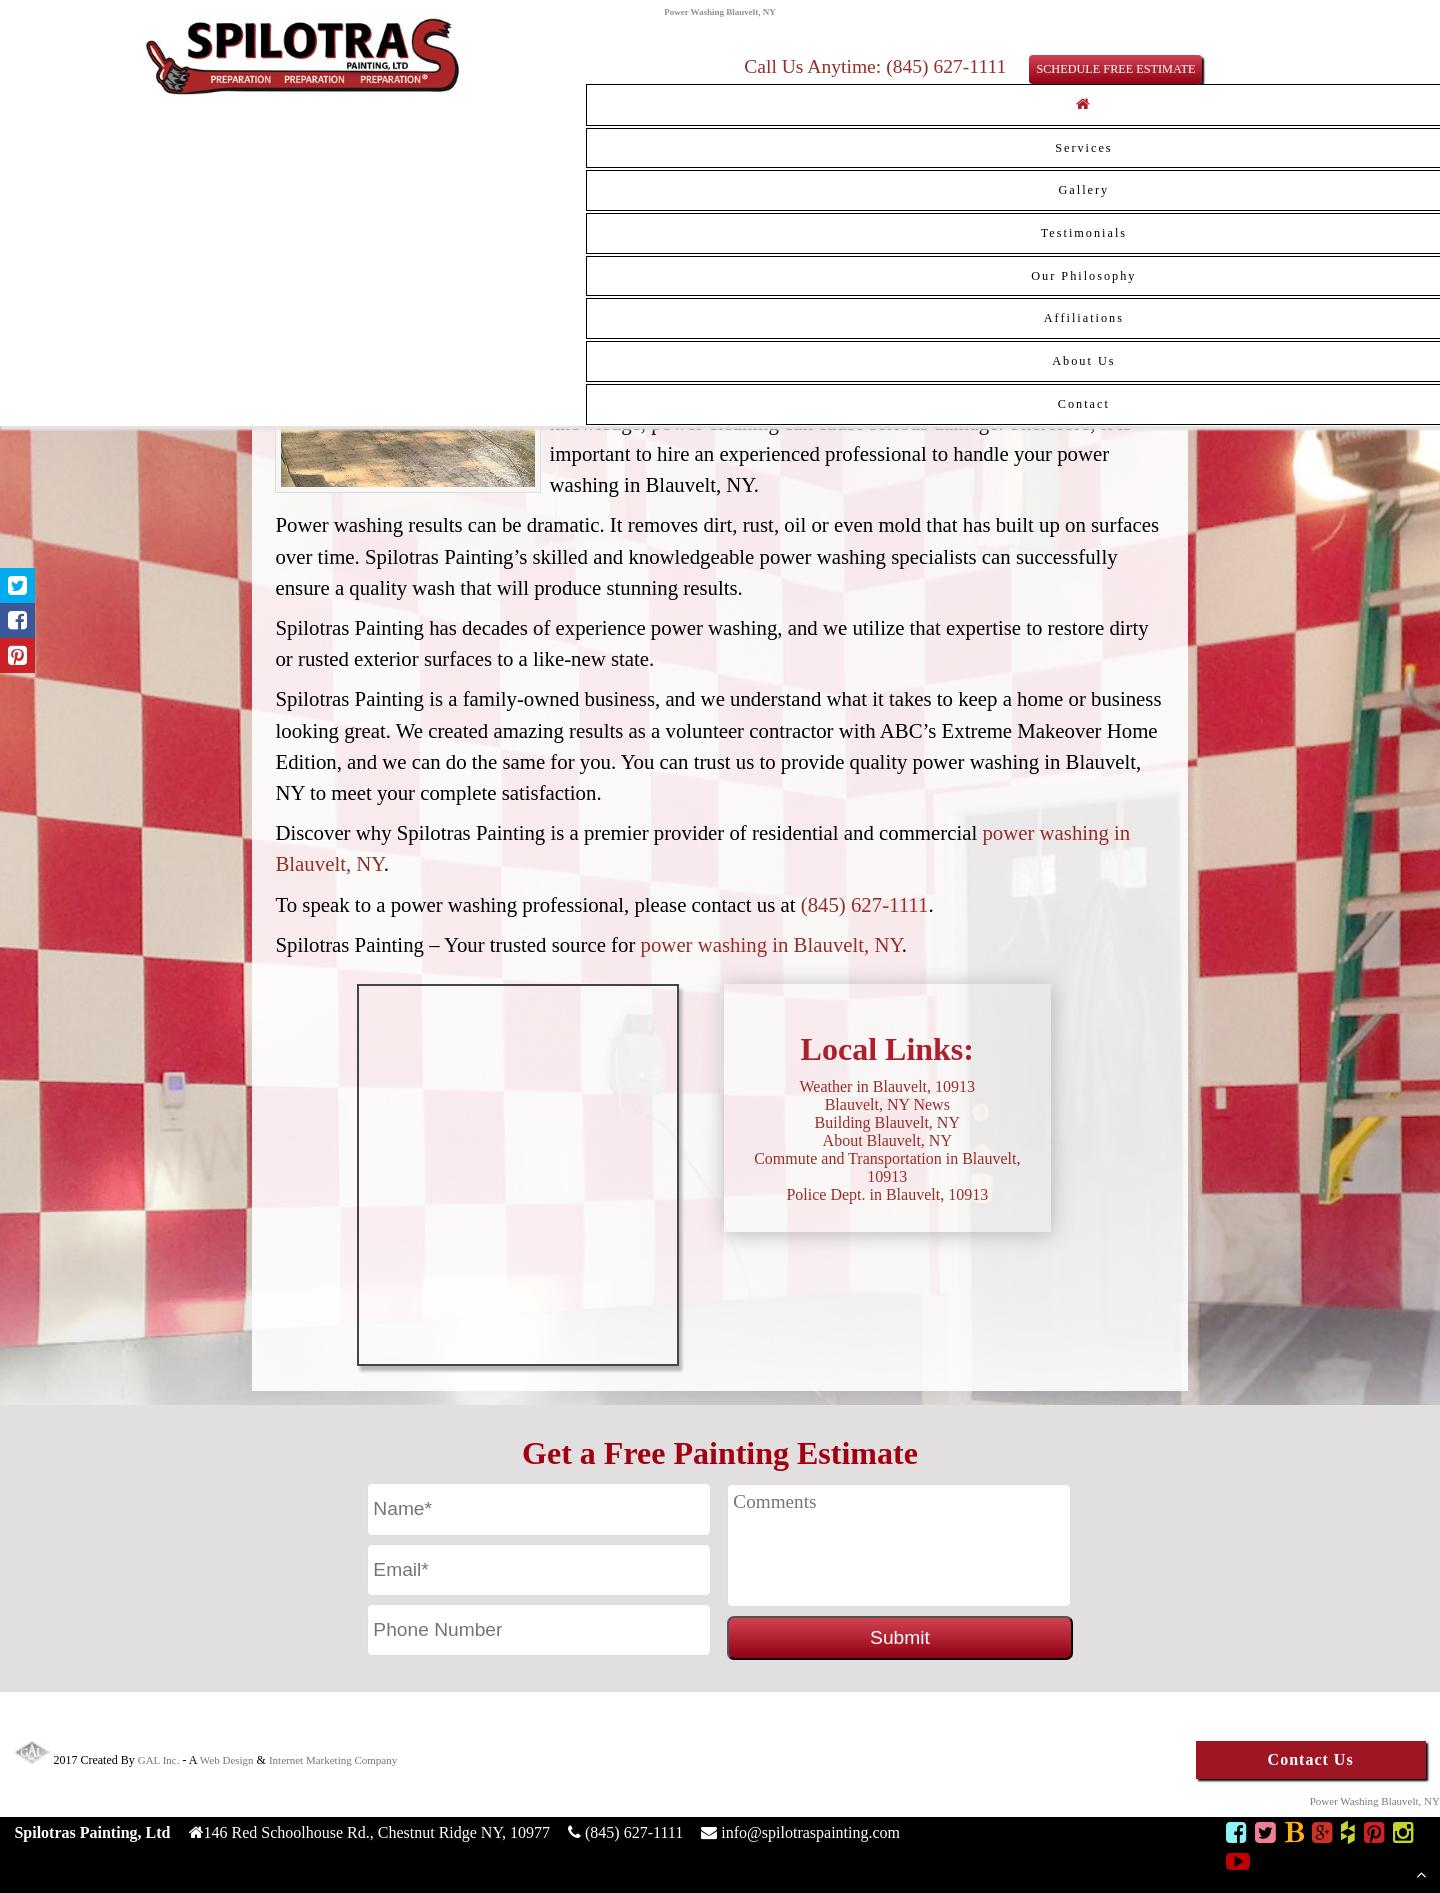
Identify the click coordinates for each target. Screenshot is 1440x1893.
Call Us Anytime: (815, 66)
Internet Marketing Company (333, 1760)
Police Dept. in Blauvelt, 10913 (887, 1194)
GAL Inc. (159, 1760)
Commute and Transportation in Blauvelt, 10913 (887, 1167)
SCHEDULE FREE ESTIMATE (1115, 69)
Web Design (227, 1760)
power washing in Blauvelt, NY (771, 944)
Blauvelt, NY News (887, 1104)
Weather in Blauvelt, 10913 (888, 1086)
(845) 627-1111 (865, 904)
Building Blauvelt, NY (887, 1122)
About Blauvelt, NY (887, 1140)
